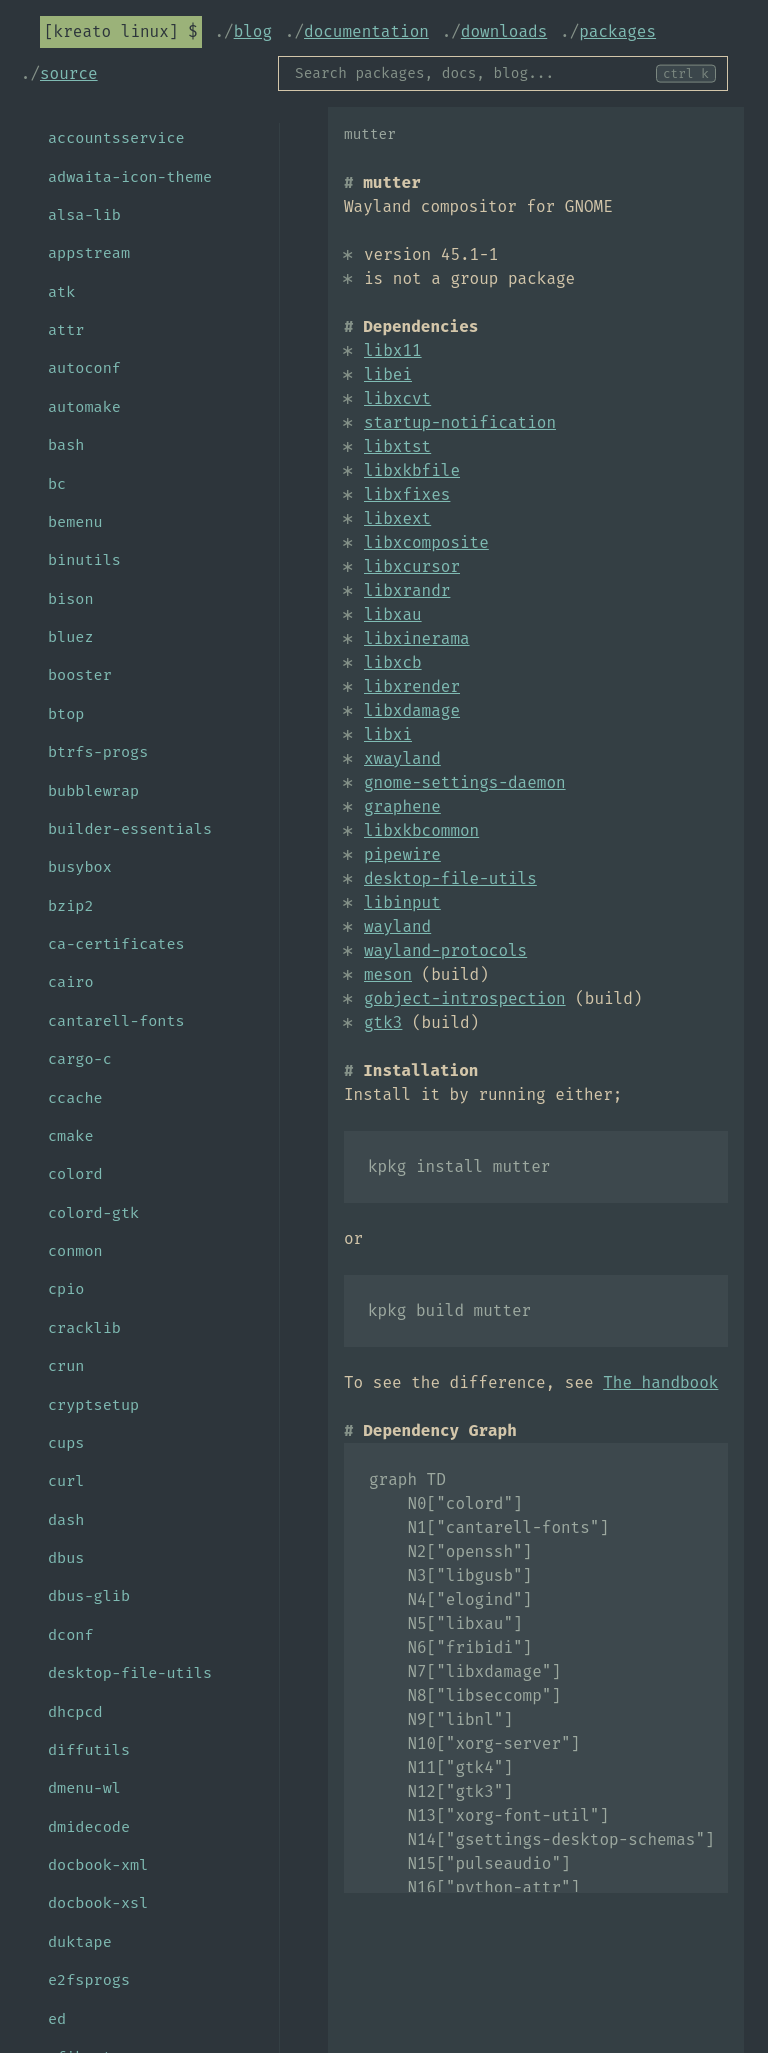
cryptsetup (93, 1405)
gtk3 (383, 1022)
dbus (66, 1558)
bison (71, 599)
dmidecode (89, 1827)
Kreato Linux (111, 31)
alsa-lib (84, 215)
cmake (71, 1136)
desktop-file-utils (450, 878)
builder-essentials (130, 829)
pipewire (402, 854)
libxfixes (407, 494)
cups (66, 1443)
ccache (75, 1098)
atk (61, 292)
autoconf (84, 368)
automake (84, 407)
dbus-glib (89, 1596)
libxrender (412, 686)
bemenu (75, 522)
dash (66, 1520)
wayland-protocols (445, 950)
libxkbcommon (421, 830)
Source (69, 73)
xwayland (402, 758)
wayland (397, 926)
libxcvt (397, 398)
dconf (71, 1635)
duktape (80, 1942)
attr (66, 330)
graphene (402, 806)
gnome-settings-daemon (465, 782)
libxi (388, 734)
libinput (402, 902)
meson (388, 974)
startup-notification (460, 422)
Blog (253, 31)
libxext (397, 518)
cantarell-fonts (116, 1021)
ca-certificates (116, 944)
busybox (80, 867)
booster (80, 675)
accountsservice (116, 138)
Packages (617, 31)
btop (66, 714)
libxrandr (407, 590)
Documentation (366, 31)
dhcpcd (75, 1712)
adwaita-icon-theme (130, 177)
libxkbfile (412, 470)
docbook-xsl (98, 1903)
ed (57, 2019)
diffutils (89, 1750)
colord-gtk (93, 1213)
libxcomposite (426, 542)
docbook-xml (98, 1865)
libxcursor (412, 566)
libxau (393, 614)
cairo (71, 982)
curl (66, 1481)
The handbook (660, 1382)
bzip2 (71, 906)
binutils (84, 560)
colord (75, 1174)
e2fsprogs (89, 1980)
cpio (66, 1289)
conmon (75, 1251)
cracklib (84, 1328)
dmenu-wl (84, 1788)
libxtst (397, 446)
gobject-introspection (465, 998)
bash (66, 445)
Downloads (504, 31)
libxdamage (412, 710)
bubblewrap (93, 791)
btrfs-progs (98, 752)
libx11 (393, 350)
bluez (71, 637)
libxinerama (417, 638)
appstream (89, 253)
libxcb (393, 662)
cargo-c (80, 1059)
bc (57, 484)
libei (388, 374)
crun (66, 1366)
